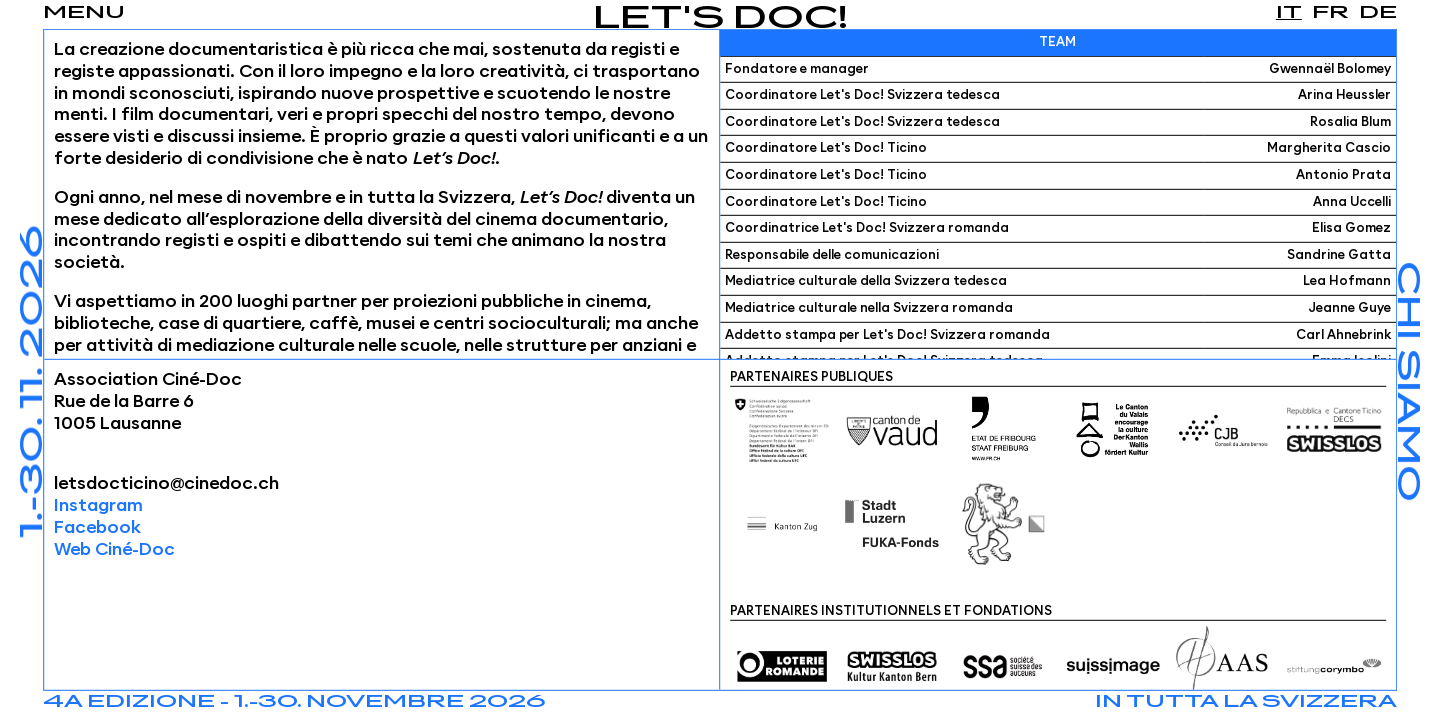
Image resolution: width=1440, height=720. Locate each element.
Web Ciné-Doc (114, 550)
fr (1330, 13)
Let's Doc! (720, 19)
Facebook (97, 528)
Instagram (98, 506)
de (1378, 13)
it (1289, 13)
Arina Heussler (1344, 95)
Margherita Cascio (1329, 148)
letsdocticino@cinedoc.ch (166, 484)
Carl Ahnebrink (1343, 334)
